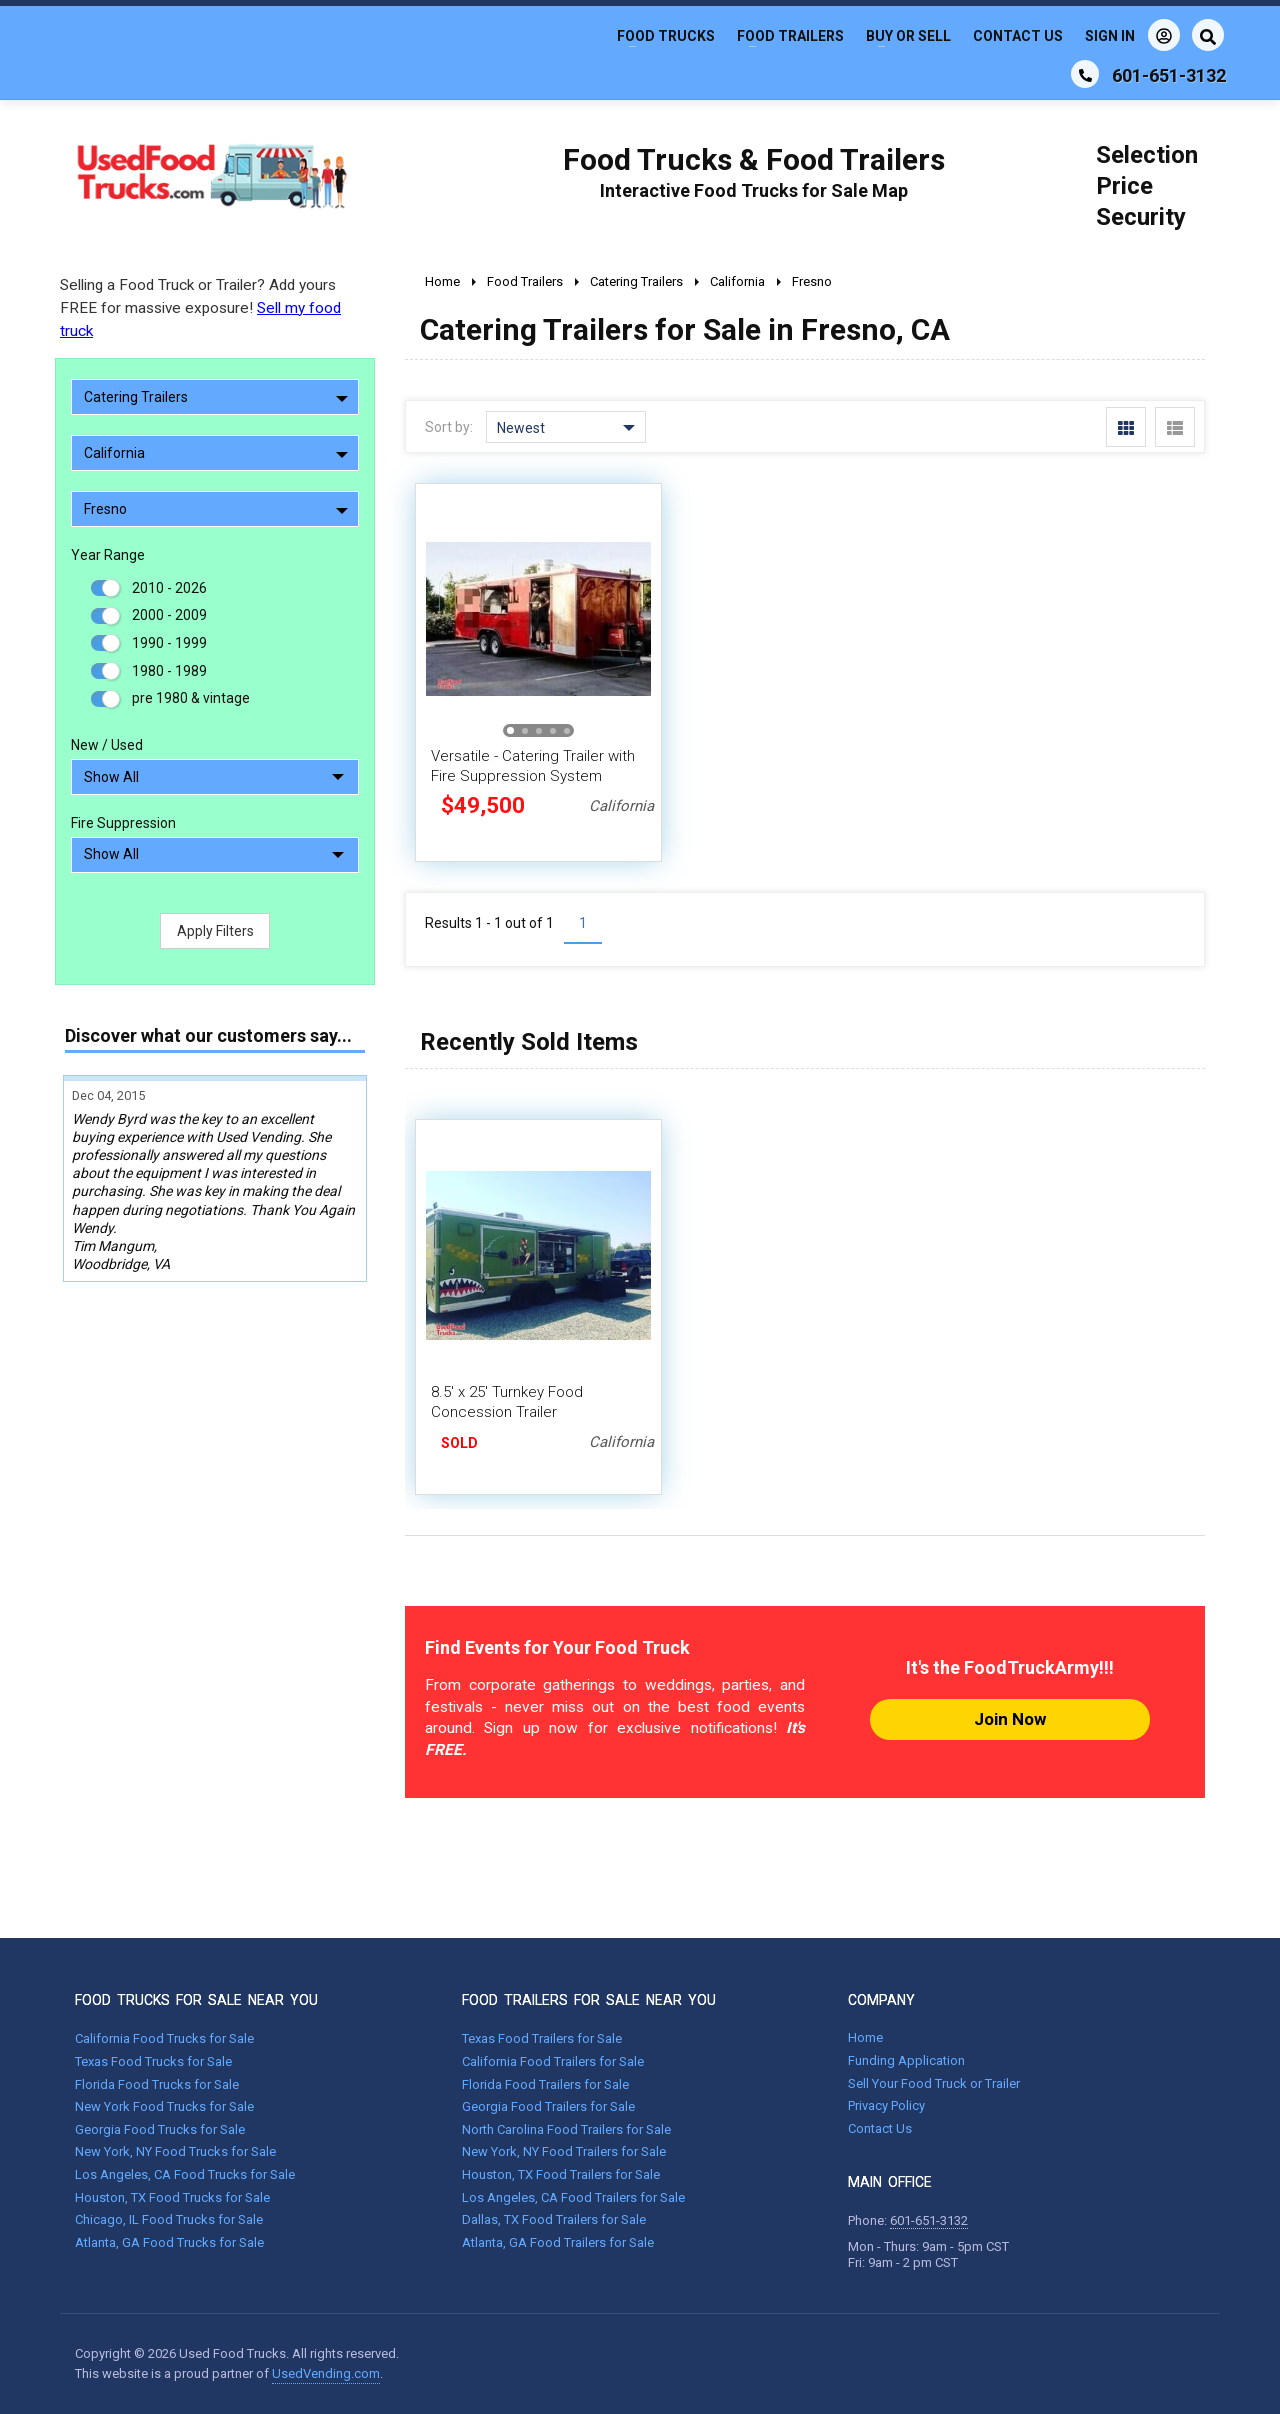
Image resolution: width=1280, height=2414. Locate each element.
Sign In (1132, 35)
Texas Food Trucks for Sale (153, 2061)
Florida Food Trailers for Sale (545, 2084)
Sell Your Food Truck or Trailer (934, 2083)
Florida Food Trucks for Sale (157, 2084)
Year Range (108, 555)
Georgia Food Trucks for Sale (160, 2129)
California (216, 453)
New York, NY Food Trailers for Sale (564, 2151)
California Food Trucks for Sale (164, 2038)
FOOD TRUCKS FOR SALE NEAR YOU (196, 2000)
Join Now (1010, 1719)
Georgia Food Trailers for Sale (548, 2106)
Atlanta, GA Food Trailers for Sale (558, 2242)
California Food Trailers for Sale (553, 2061)
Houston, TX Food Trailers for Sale (561, 2174)
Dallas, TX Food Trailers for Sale (554, 2219)
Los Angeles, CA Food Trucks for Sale (185, 2174)
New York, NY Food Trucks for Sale (175, 2151)
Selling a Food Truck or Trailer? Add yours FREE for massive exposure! (200, 308)
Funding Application (906, 2060)
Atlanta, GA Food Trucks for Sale (169, 2242)
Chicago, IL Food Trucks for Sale (169, 2219)
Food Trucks (666, 36)
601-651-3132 (929, 2220)
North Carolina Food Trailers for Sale (566, 2129)
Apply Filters (215, 931)
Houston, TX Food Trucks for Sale (172, 2197)
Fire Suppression (123, 823)
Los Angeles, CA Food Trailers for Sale (573, 2197)
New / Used (107, 745)
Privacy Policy (886, 2105)
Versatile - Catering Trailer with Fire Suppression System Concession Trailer (533, 776)
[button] (510, 730)
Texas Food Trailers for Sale (542, 2038)
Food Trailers (790, 36)
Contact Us (1018, 36)
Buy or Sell (908, 36)
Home (865, 2037)
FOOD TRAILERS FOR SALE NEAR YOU (589, 2000)
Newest (566, 428)
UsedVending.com (326, 2373)
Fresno (216, 509)
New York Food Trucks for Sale (164, 2106)
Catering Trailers (216, 397)
